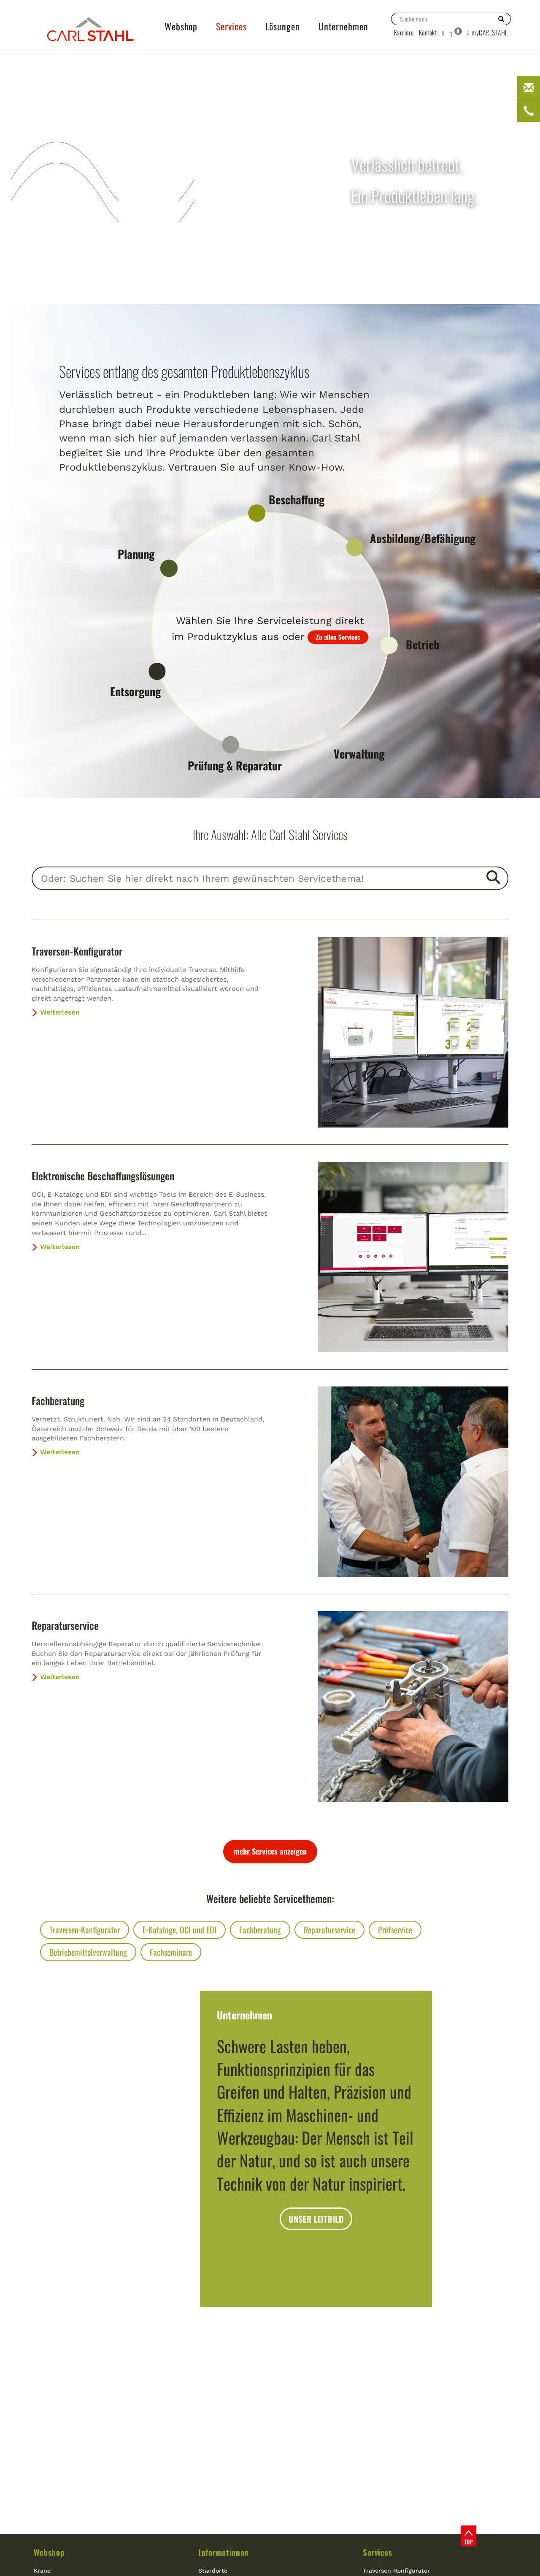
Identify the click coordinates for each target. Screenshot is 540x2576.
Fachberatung (58, 1400)
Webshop (49, 2552)
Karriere (404, 32)
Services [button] (231, 26)
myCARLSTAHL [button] (487, 32)
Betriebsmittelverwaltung (88, 1952)
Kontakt (428, 32)
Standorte (212, 2570)
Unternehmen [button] (343, 26)
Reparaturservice (65, 1625)
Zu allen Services (338, 636)
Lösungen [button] (282, 26)
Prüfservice (395, 1929)
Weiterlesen (56, 1012)
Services (377, 2552)
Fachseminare (171, 1952)
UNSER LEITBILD (316, 2219)
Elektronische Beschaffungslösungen (103, 1175)
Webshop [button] (181, 26)
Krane (42, 2570)
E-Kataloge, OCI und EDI (179, 1929)
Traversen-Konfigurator (77, 950)
